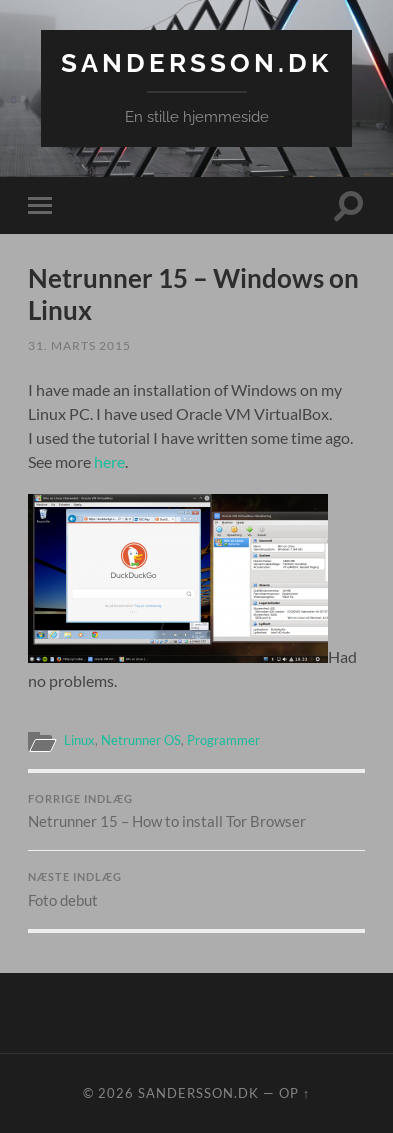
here (109, 461)
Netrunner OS (141, 740)
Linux (79, 740)
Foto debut (197, 890)
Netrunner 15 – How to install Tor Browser (197, 812)
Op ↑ (294, 1093)
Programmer (223, 740)
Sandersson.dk (196, 62)
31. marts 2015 (79, 345)
